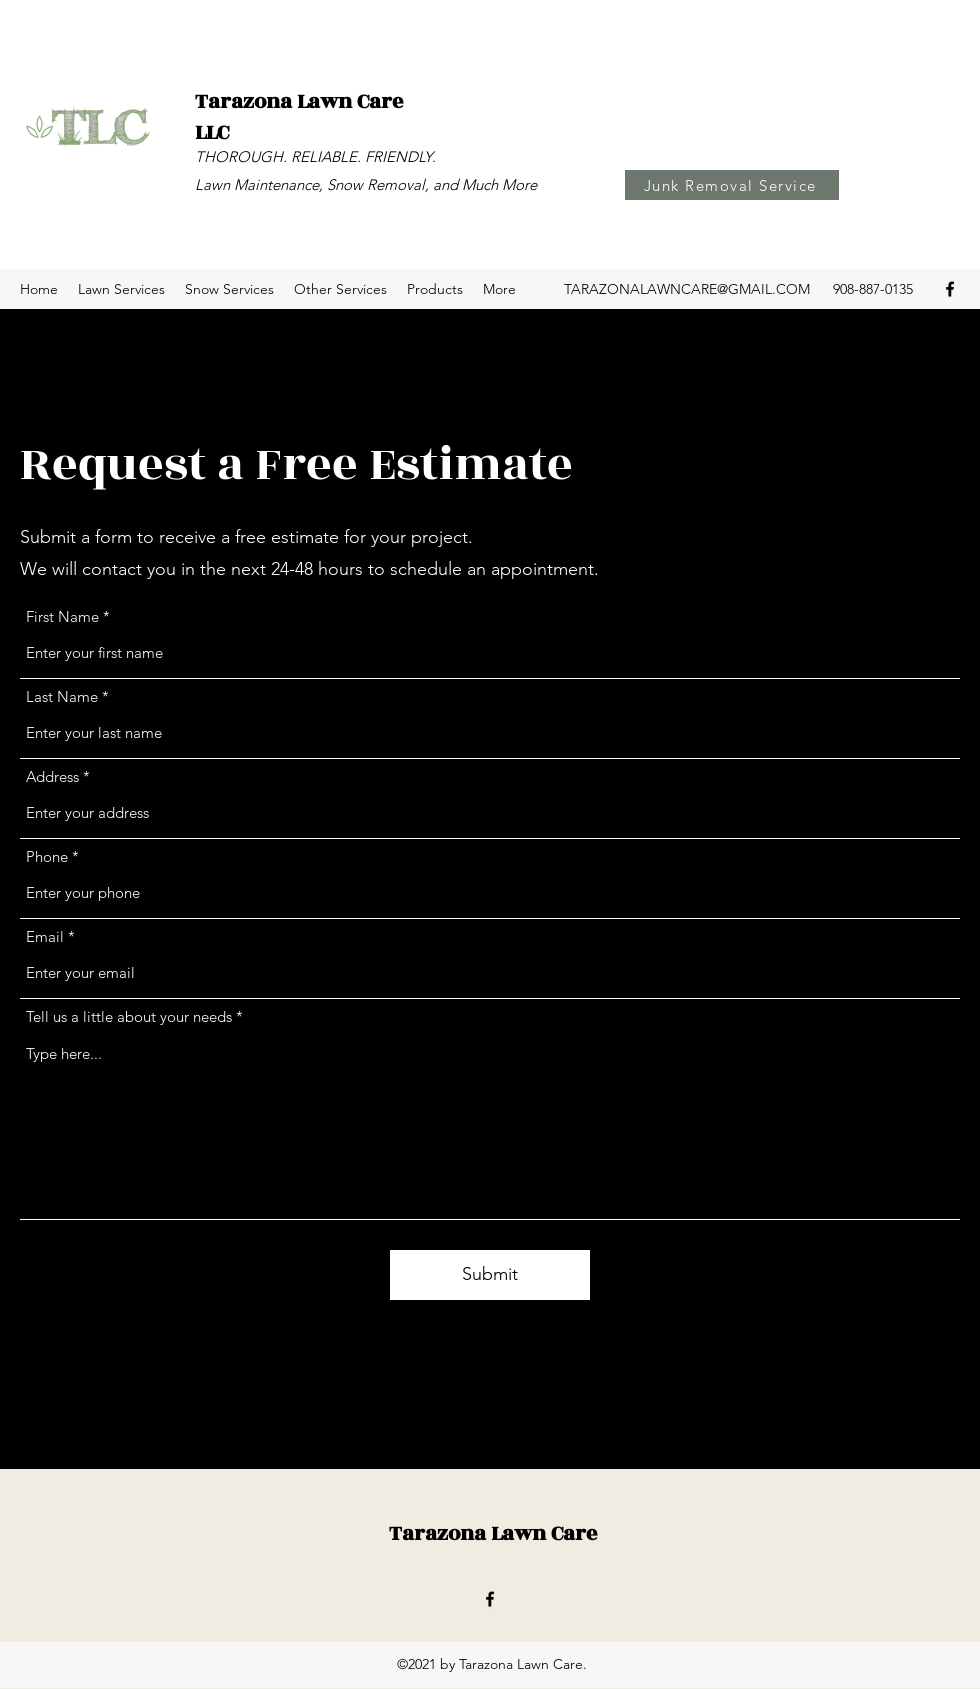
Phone (47, 856)
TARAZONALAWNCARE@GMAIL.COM (687, 289)
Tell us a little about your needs (129, 1016)
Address (52, 776)
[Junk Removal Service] (732, 185)
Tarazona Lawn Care (493, 1533)
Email (45, 936)
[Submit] (490, 1275)
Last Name (62, 696)
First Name (62, 616)
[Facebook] (950, 289)
